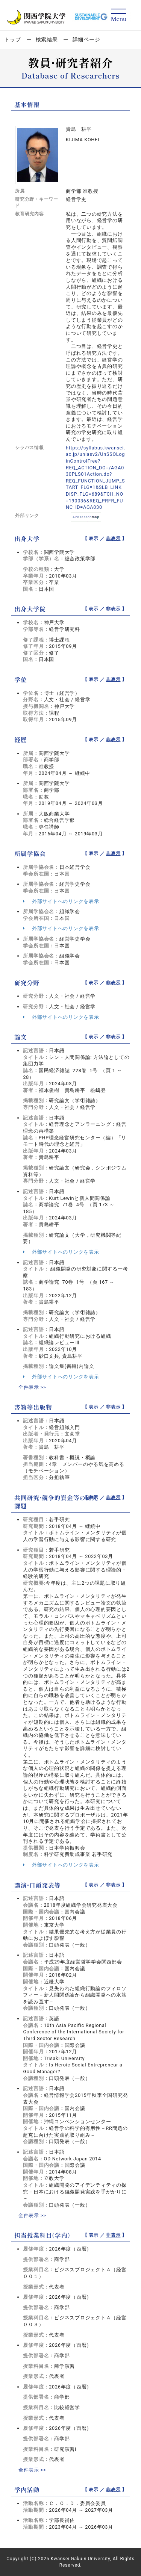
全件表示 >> (32, 1387)
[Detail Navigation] (119, 16)
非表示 (113, 538)
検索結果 (47, 39)
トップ (12, 39)
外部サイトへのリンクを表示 (61, 901)
